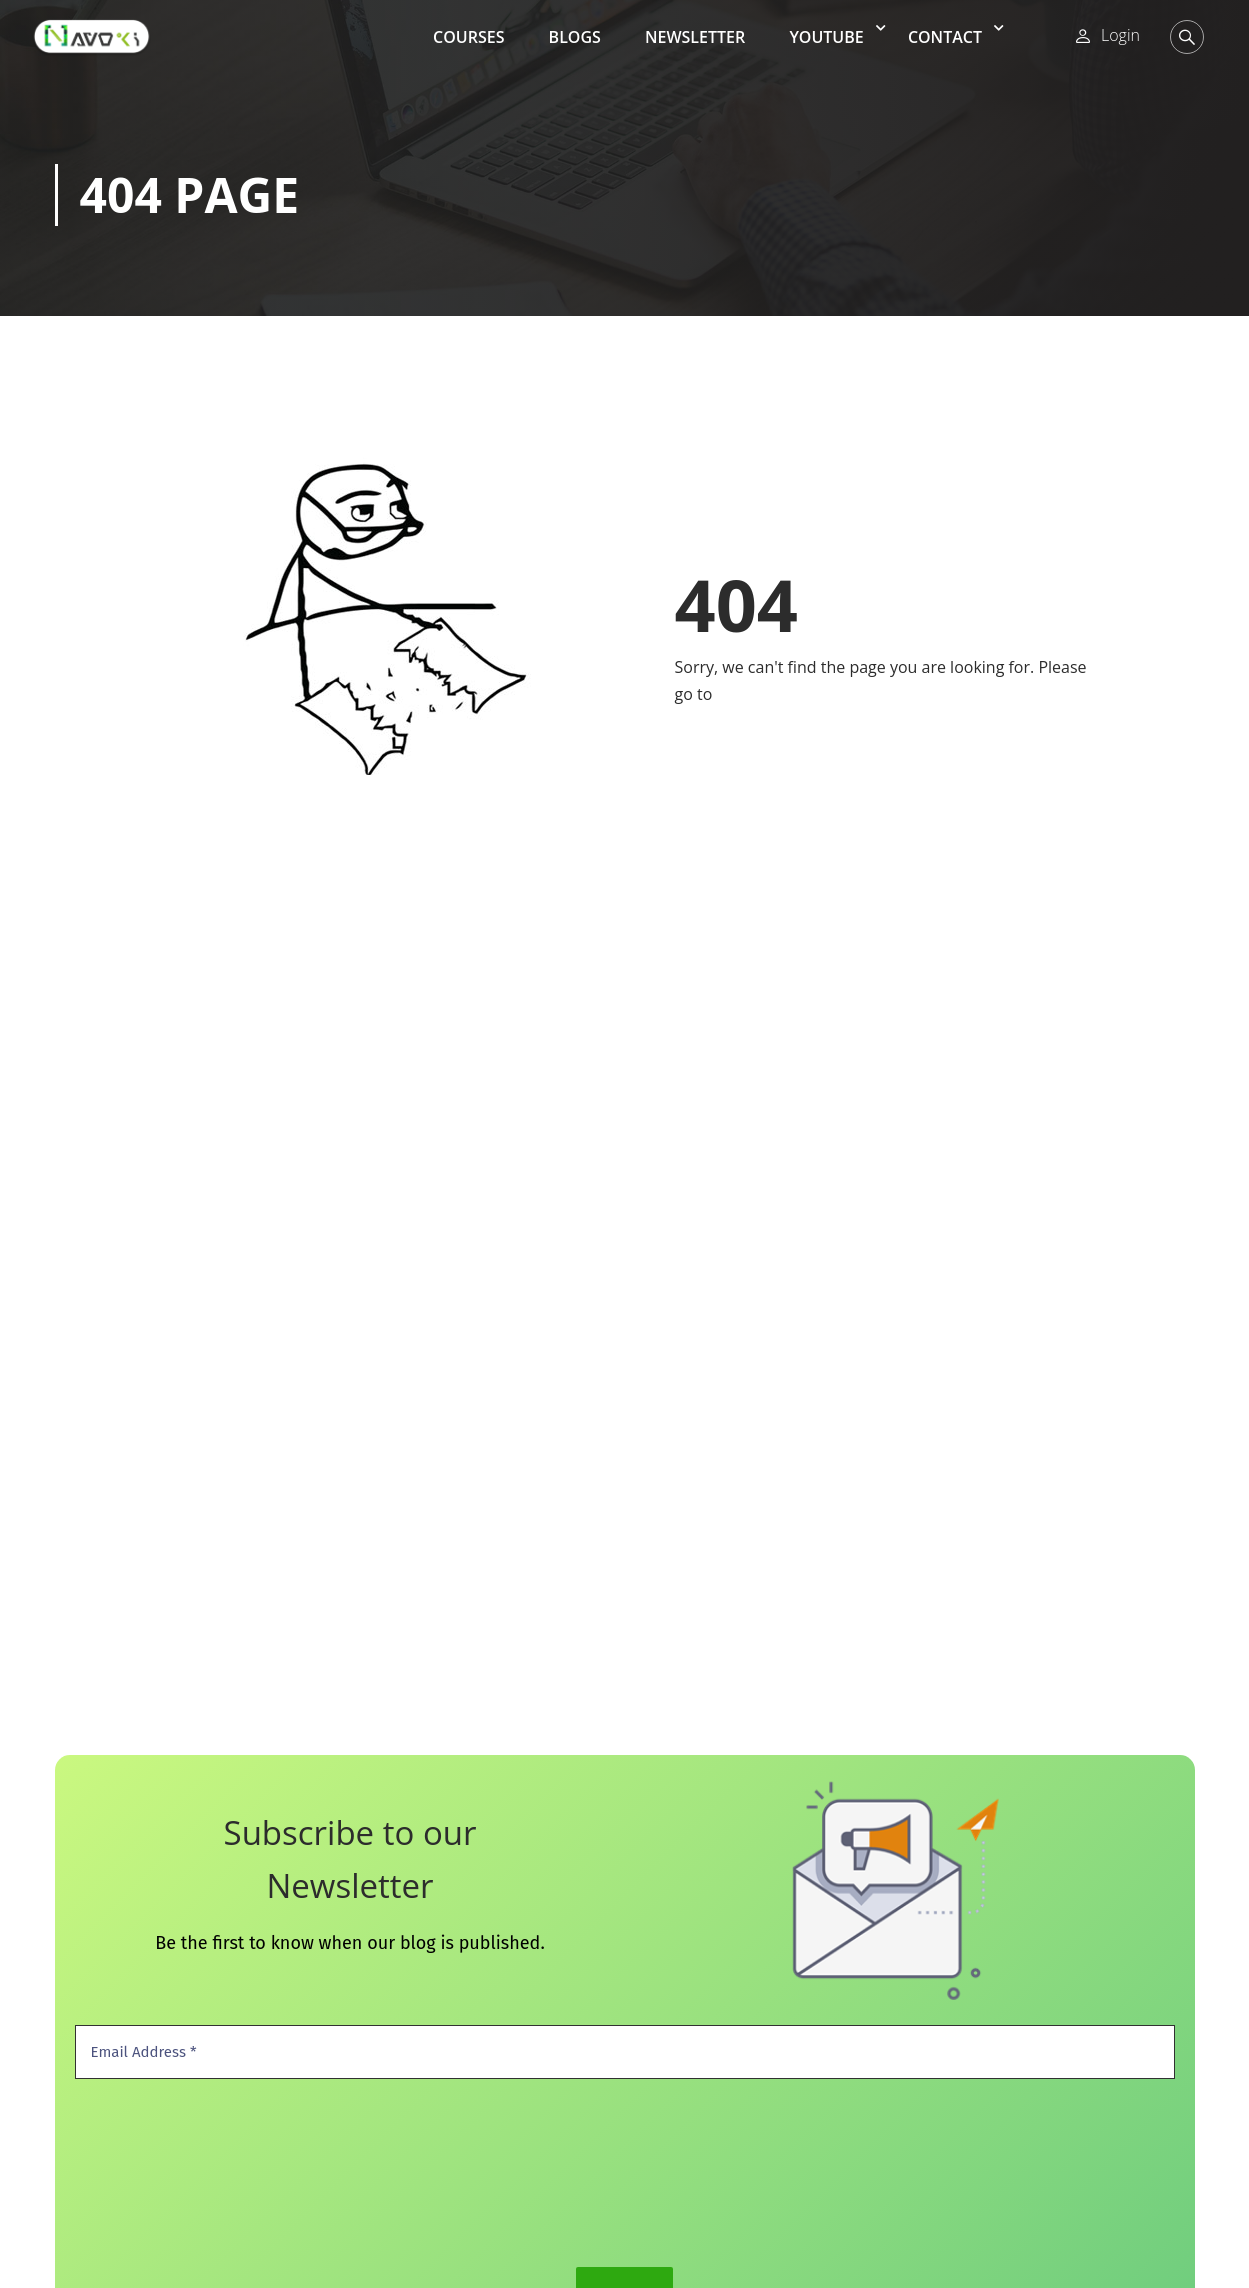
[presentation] (157, 2171)
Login (1120, 35)
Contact (945, 37)
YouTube (826, 37)
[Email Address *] (625, 2052)
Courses (468, 37)
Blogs (575, 37)
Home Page (759, 694)
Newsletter (695, 37)
